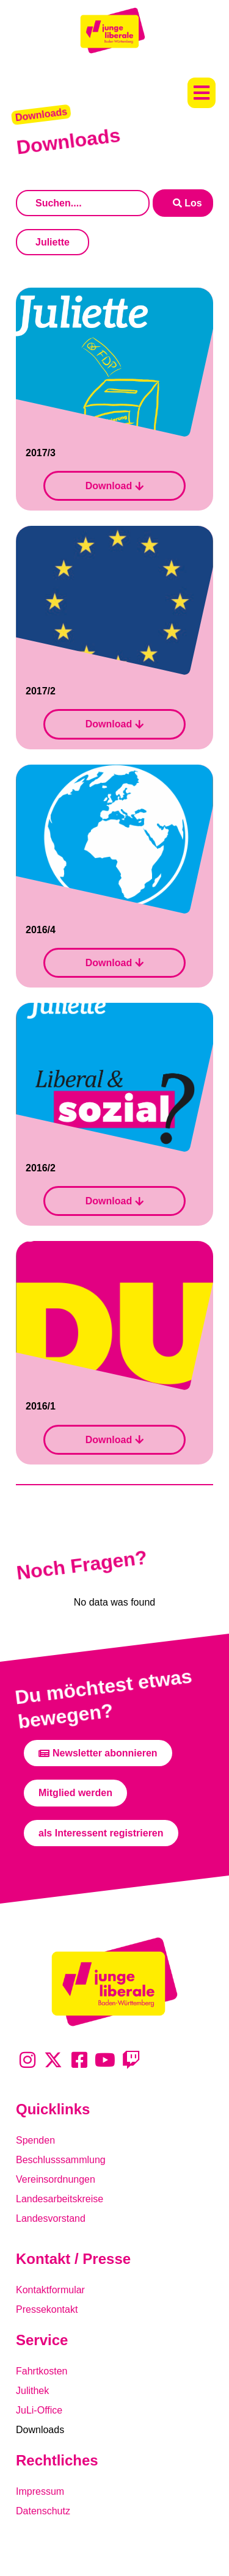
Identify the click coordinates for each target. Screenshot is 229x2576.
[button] (201, 93)
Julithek (32, 2390)
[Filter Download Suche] (83, 203)
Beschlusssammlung (61, 2160)
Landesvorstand (50, 2218)
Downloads (40, 2430)
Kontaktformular (50, 2290)
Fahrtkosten (41, 2371)
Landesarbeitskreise (59, 2199)
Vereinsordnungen (55, 2179)
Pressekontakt (47, 2309)
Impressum (40, 2491)
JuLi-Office (39, 2410)
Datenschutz (43, 2511)
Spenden (35, 2140)
